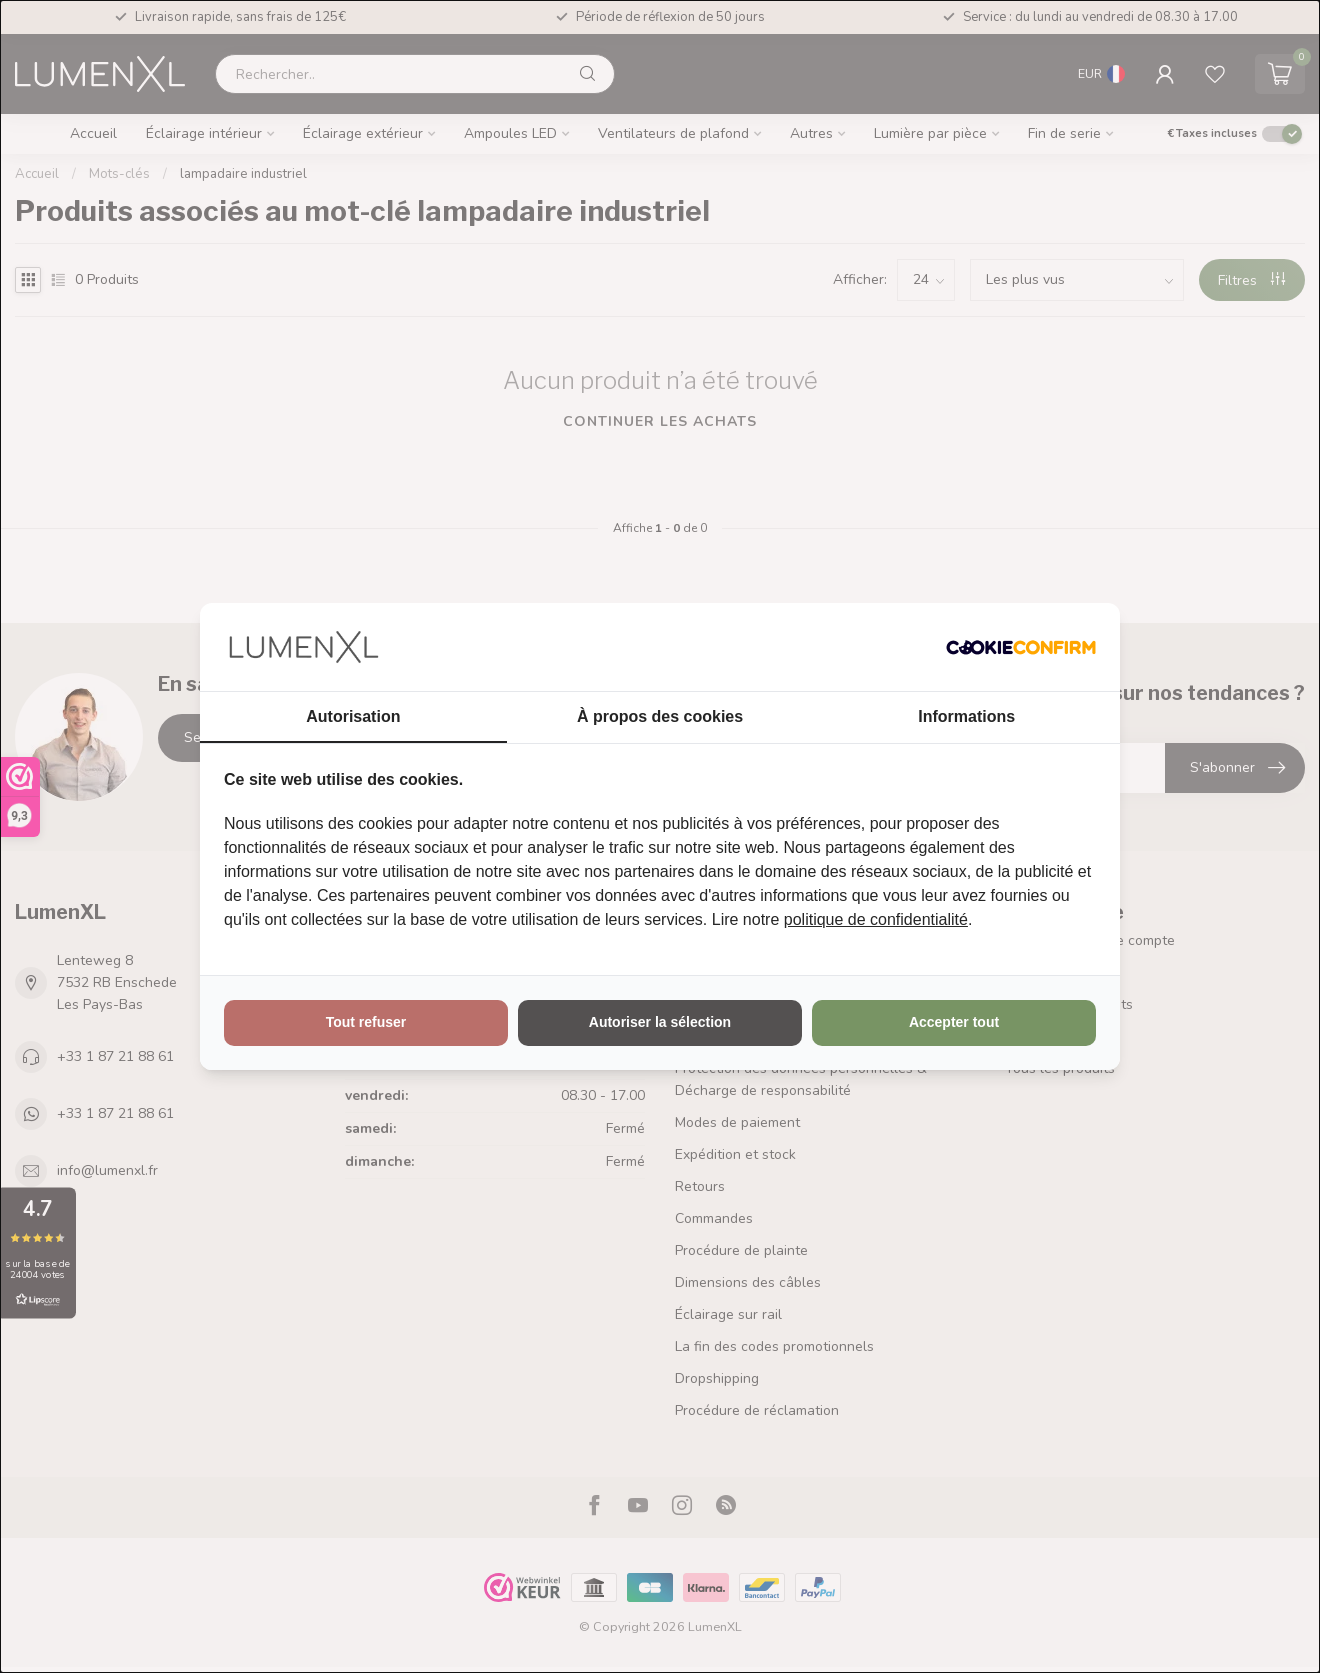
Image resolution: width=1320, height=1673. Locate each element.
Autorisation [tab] (353, 716)
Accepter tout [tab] (954, 1022)
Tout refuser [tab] (366, 1022)
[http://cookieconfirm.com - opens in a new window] (1021, 647)
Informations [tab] (966, 716)
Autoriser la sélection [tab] (660, 1022)
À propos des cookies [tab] (660, 716)
